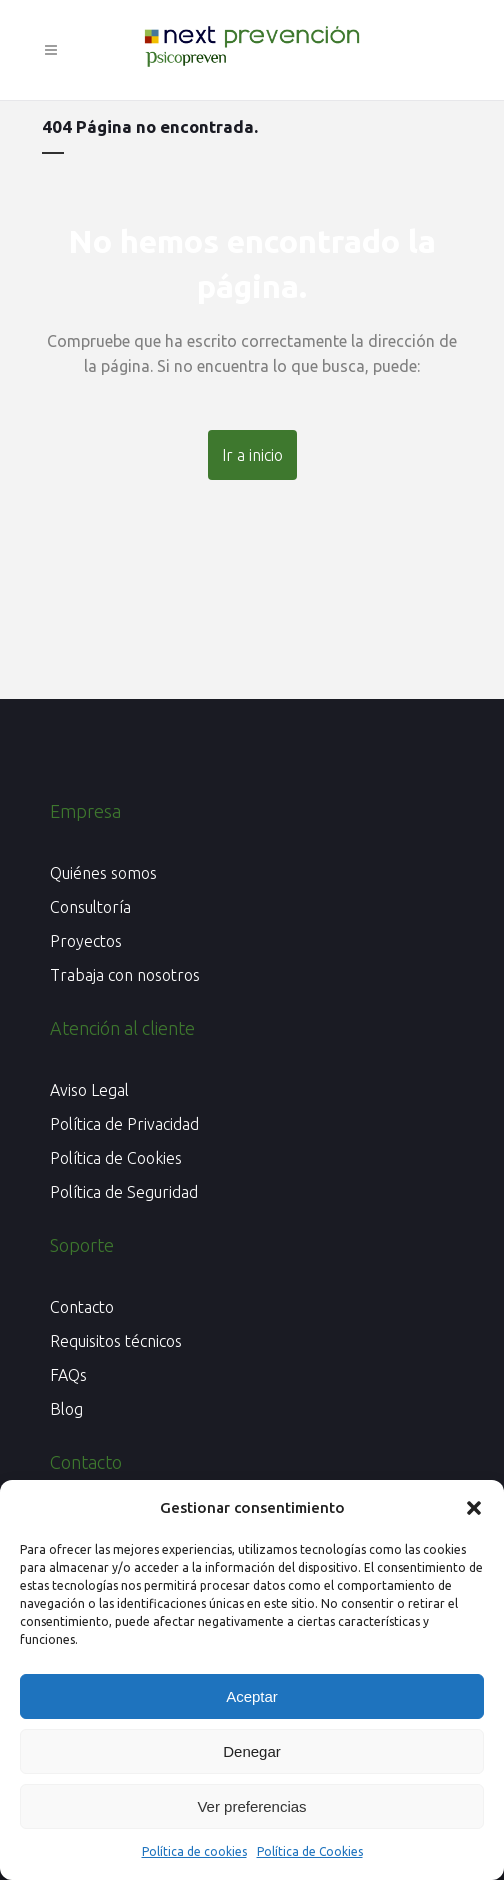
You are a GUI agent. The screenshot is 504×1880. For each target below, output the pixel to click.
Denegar (252, 1751)
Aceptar (252, 1696)
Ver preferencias (251, 1806)
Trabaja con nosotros (125, 976)
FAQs (68, 1376)
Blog (66, 1410)
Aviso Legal (89, 1091)
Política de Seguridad (124, 1193)
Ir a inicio (252, 455)
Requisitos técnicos (116, 1342)
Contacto (82, 1308)
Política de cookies (194, 1851)
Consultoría (90, 908)
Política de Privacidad (124, 1125)
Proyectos (86, 942)
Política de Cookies (310, 1851)
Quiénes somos (103, 874)
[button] (474, 1508)
